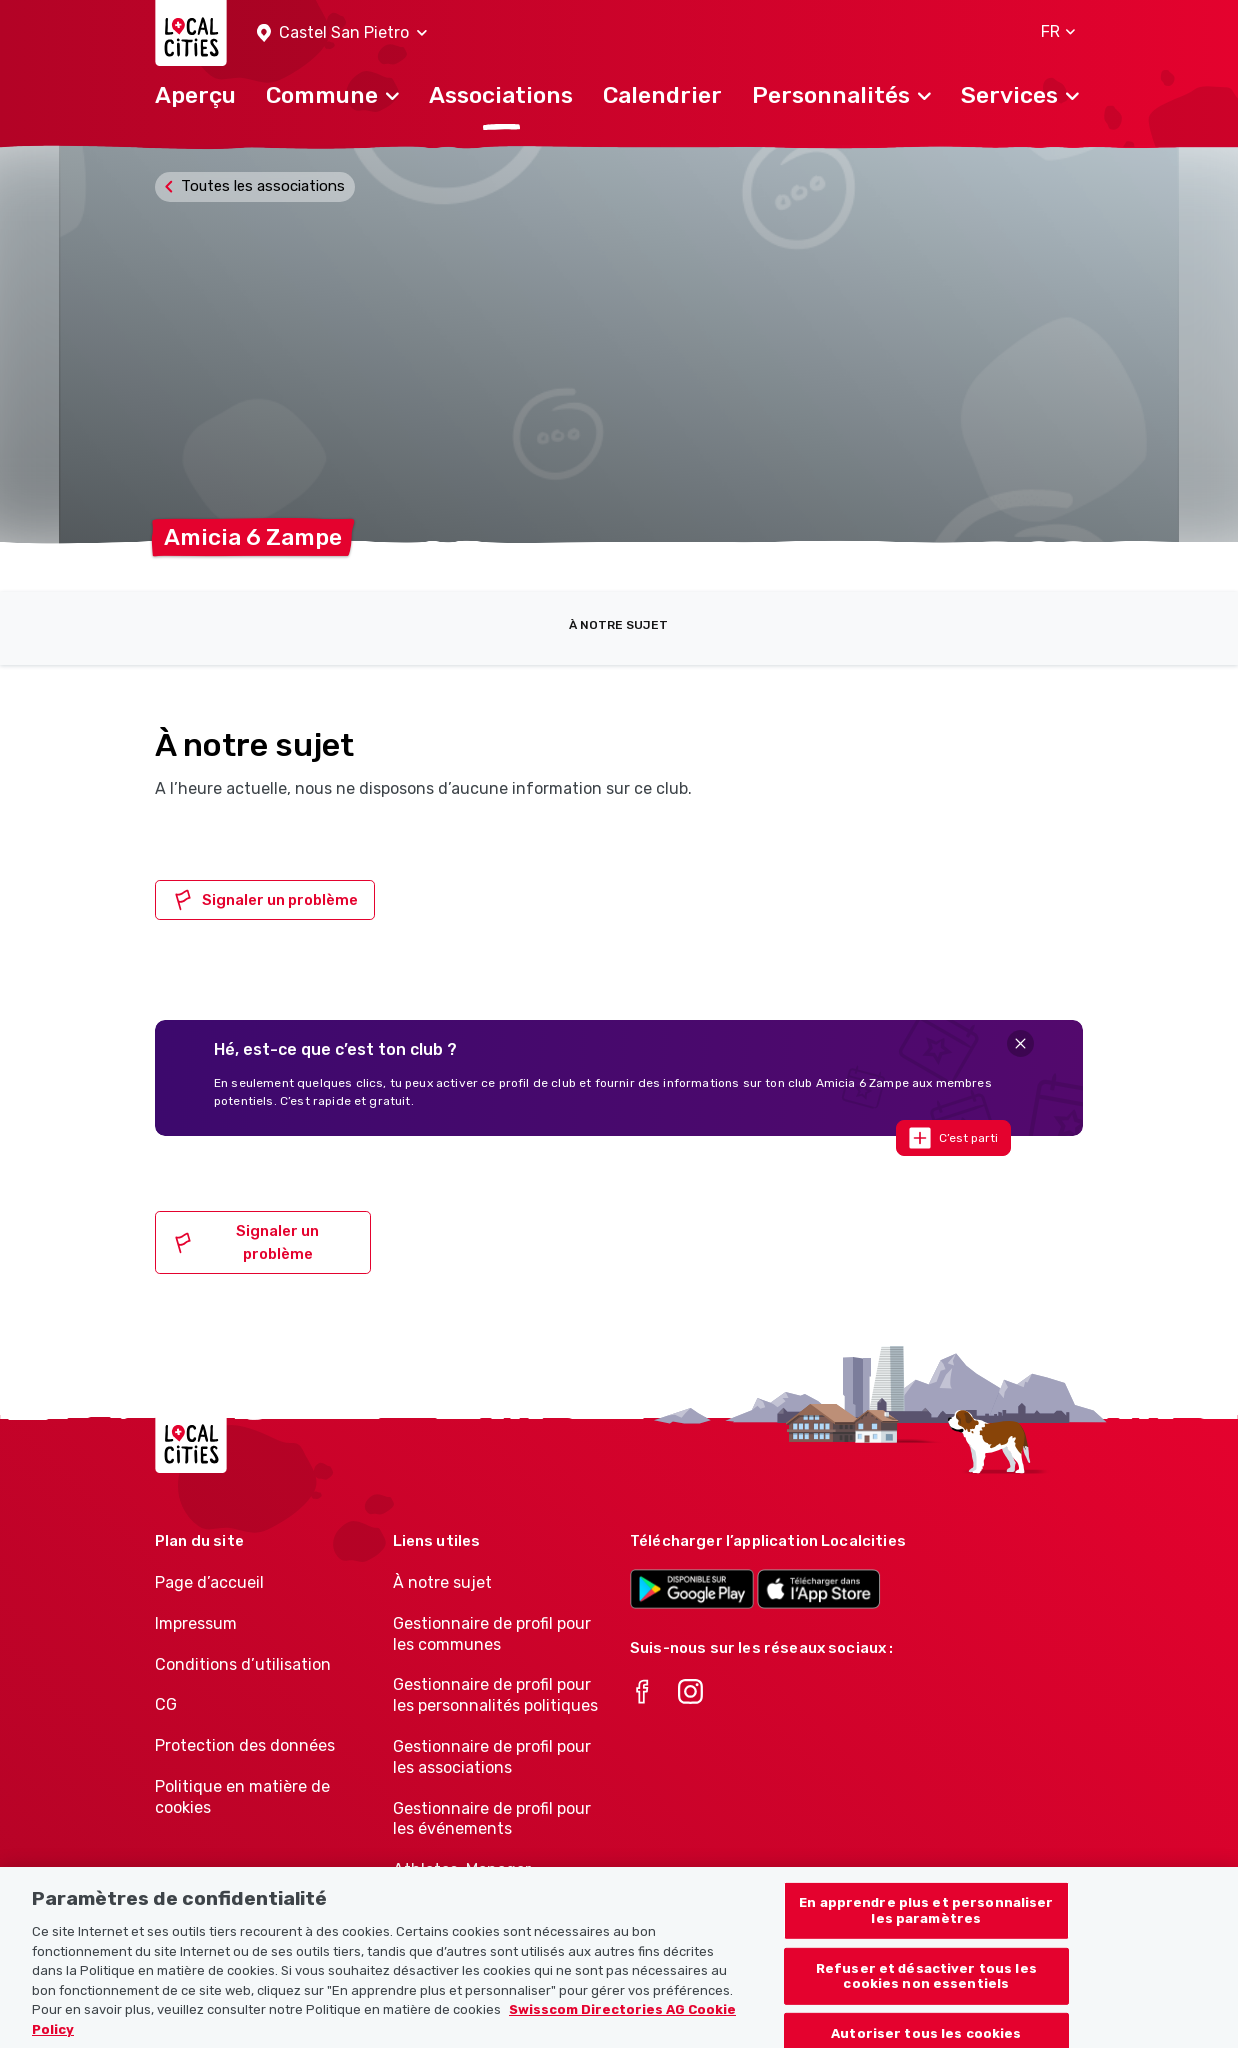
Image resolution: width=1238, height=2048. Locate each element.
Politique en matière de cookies (242, 1797)
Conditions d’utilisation (243, 1664)
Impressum (196, 1623)
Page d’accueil (209, 1582)
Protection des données (245, 1745)
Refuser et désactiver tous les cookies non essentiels (926, 2004)
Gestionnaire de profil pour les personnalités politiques (495, 1695)
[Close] (1020, 1043)
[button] (342, 33)
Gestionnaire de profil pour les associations (492, 1757)
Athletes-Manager (462, 1869)
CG (166, 1704)
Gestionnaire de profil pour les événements (492, 1819)
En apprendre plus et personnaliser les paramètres (926, 1938)
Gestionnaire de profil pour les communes (492, 1634)
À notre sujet (618, 625)
